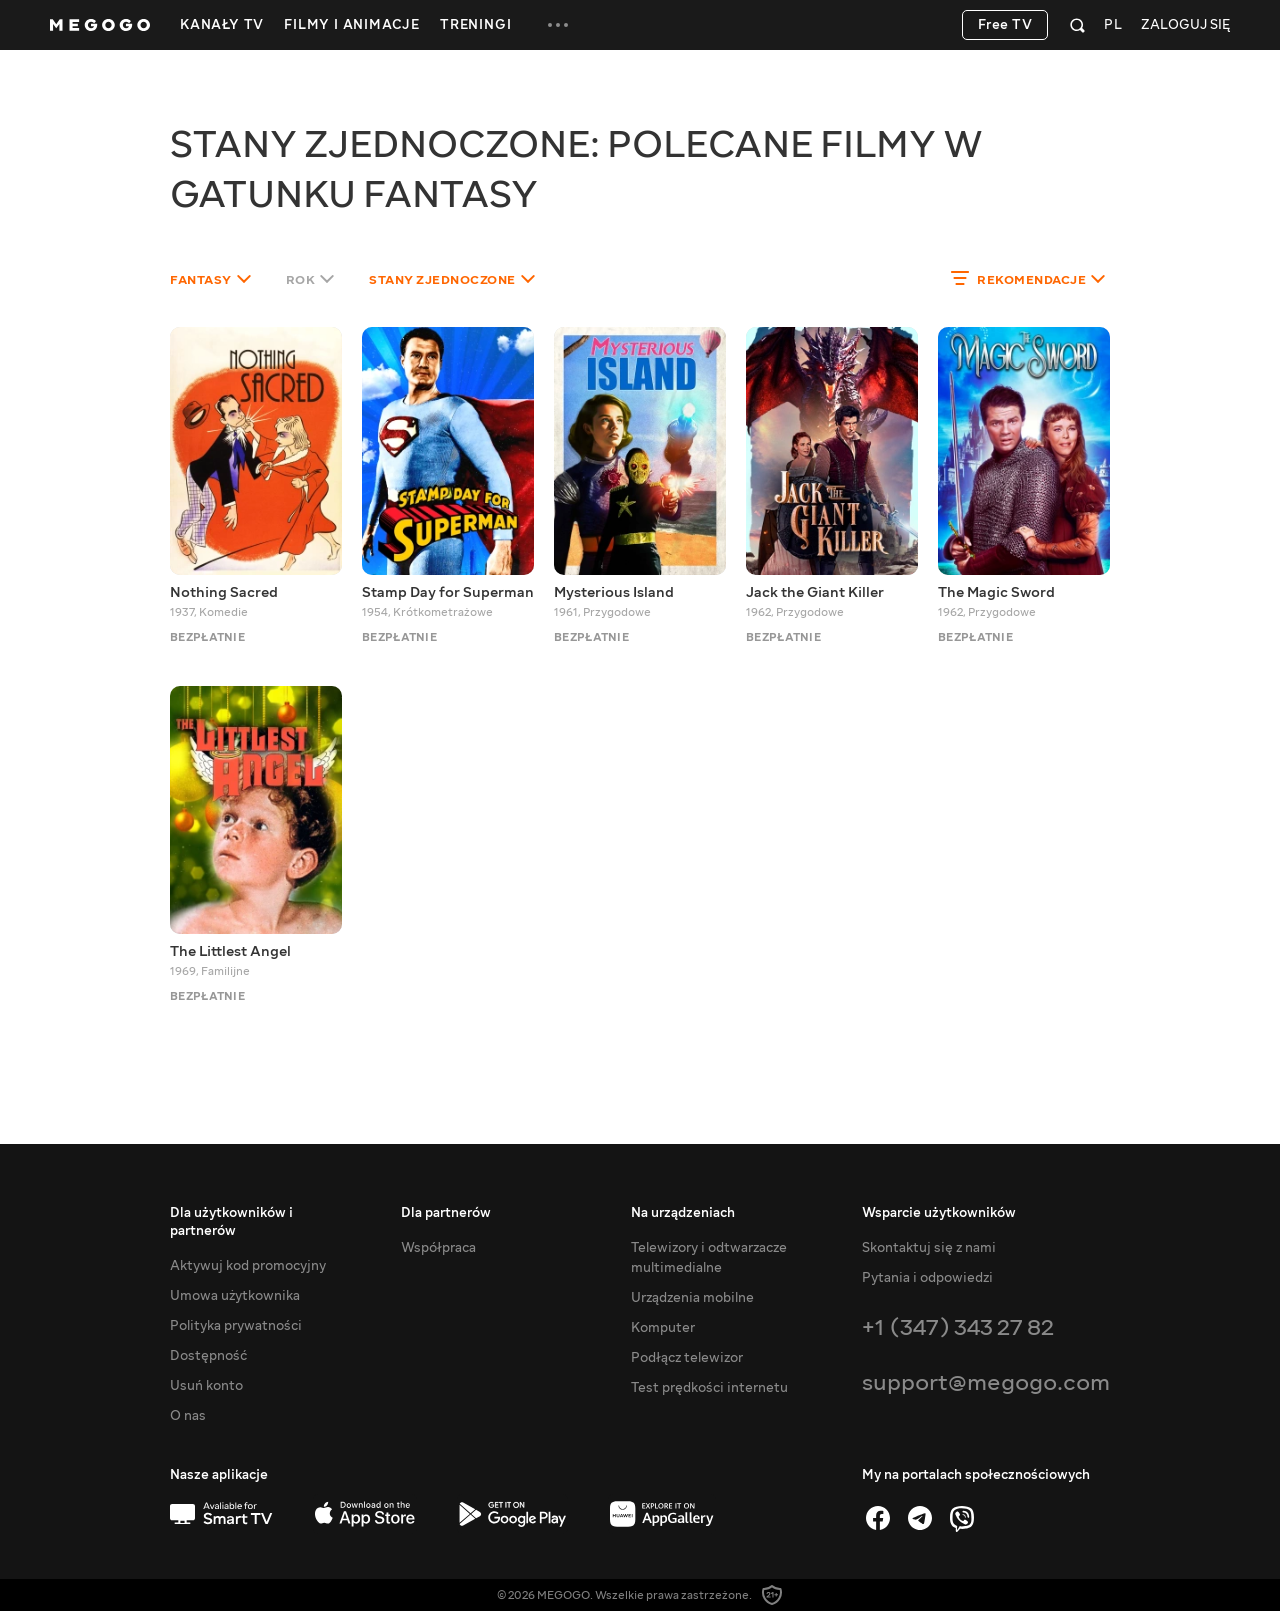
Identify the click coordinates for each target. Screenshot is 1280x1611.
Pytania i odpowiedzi (927, 1278)
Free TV (1005, 25)
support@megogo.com (986, 1382)
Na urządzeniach (683, 1213)
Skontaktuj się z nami (929, 1248)
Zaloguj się (1185, 25)
